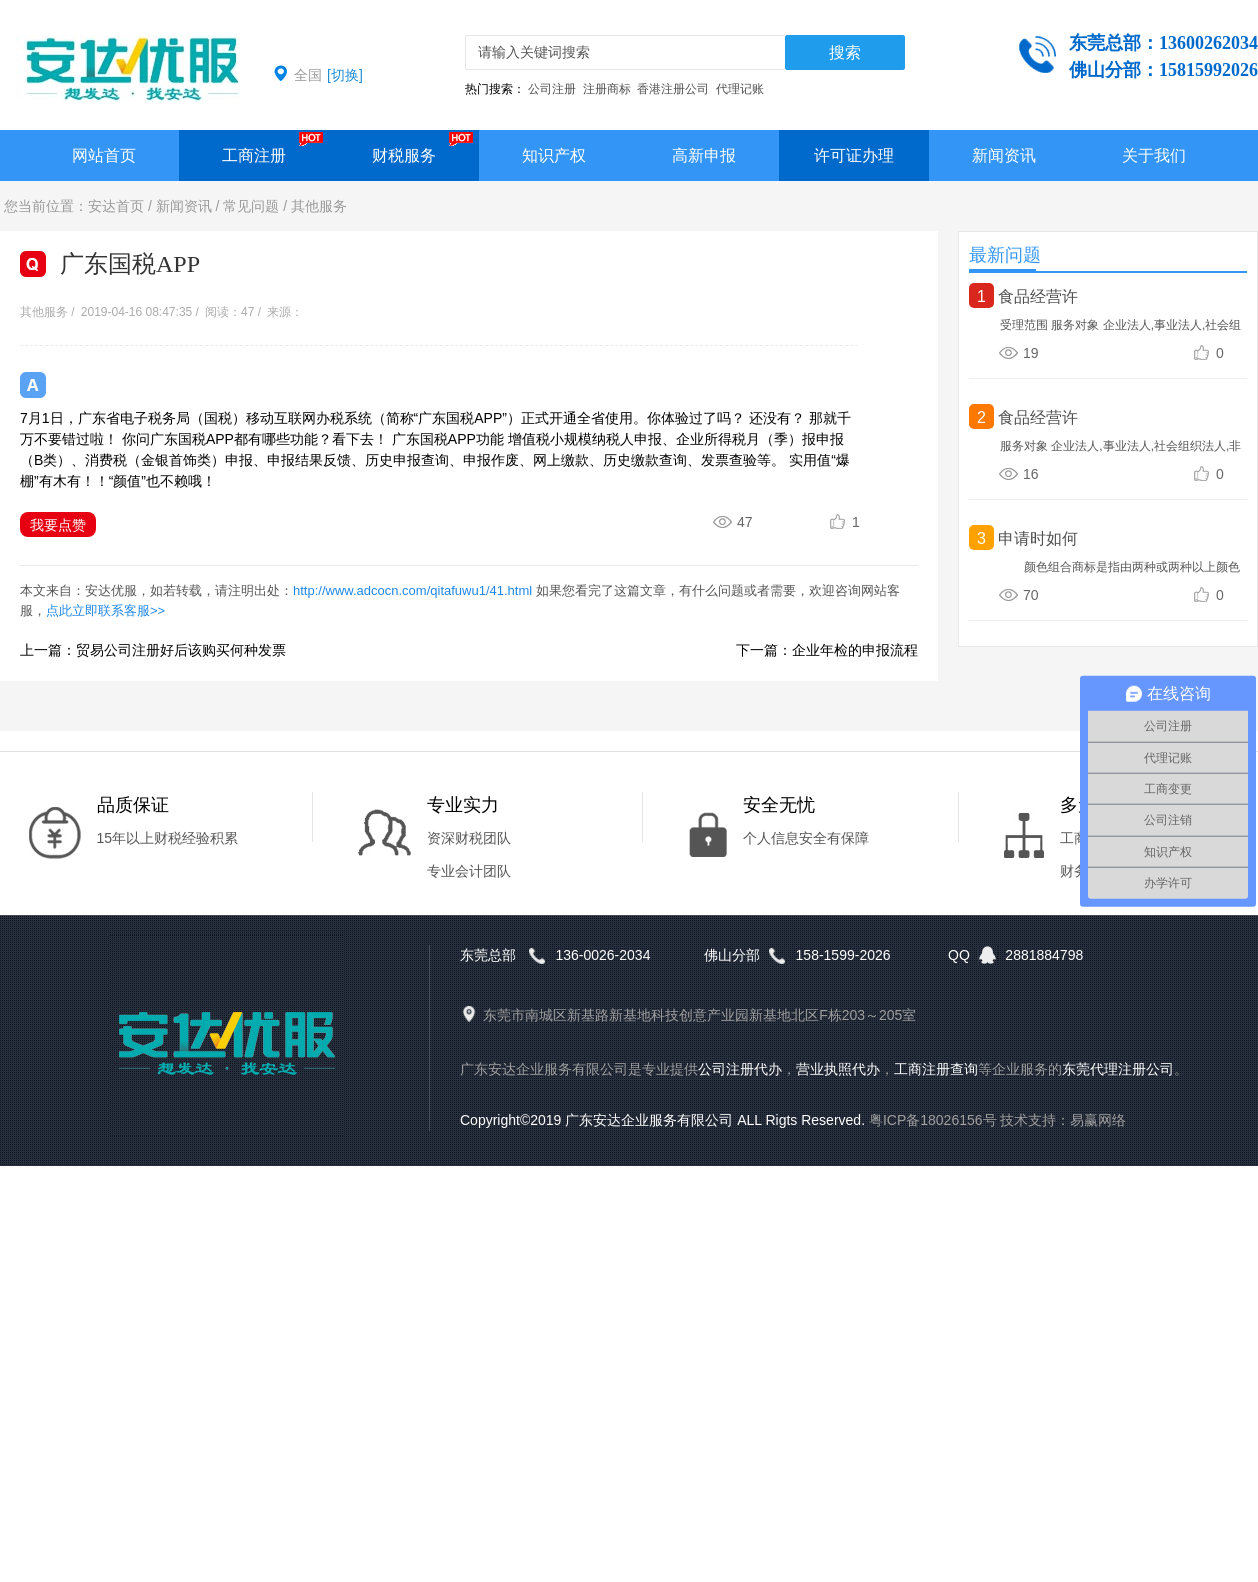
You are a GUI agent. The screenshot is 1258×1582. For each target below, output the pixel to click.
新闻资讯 (1004, 155)
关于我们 (1154, 155)
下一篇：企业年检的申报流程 (827, 650)
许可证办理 (854, 155)
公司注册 (552, 89)
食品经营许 (1038, 296)
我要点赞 (58, 525)
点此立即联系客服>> (105, 610)
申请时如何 (1038, 538)
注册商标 (607, 89)
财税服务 (404, 155)
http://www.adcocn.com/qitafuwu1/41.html (412, 590)
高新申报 (704, 155)
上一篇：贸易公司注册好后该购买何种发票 (153, 650)
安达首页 (116, 206)
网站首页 (104, 155)
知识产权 (554, 155)
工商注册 (254, 155)
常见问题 (251, 206)
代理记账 (740, 89)
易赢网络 (1098, 1120)
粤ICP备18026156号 (933, 1120)
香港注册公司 (673, 89)
